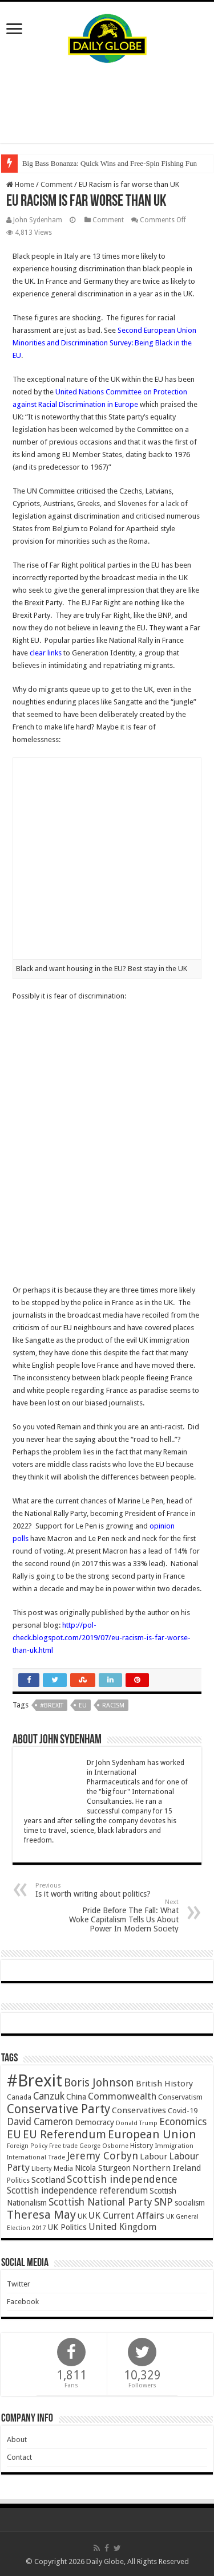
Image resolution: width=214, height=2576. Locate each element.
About (17, 2439)
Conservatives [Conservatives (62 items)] (139, 2110)
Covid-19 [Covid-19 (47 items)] (182, 2110)
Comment (56, 184)
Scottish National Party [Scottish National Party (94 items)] (100, 2202)
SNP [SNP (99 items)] (163, 2202)
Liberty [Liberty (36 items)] (41, 2169)
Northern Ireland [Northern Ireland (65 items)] (166, 2168)
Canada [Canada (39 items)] (19, 2097)
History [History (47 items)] (141, 2145)
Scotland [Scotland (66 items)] (48, 2180)
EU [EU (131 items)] (14, 2134)
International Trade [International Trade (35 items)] (36, 2157)
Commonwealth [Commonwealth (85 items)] (122, 2096)
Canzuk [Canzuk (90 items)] (48, 2096)
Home (20, 184)
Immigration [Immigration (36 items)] (174, 2146)
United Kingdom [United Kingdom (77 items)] (122, 2227)
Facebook (23, 2301)
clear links (46, 653)
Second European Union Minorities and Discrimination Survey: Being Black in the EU (104, 343)
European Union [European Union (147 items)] (152, 2134)
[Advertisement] (107, 103)
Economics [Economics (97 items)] (183, 2121)
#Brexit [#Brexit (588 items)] (34, 2080)
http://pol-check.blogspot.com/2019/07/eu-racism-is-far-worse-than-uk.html (102, 1637)
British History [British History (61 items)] (164, 2083)
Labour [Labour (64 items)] (153, 2156)
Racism (113, 1705)
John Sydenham (37, 220)
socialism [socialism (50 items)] (190, 2202)
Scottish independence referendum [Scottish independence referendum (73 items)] (77, 2190)
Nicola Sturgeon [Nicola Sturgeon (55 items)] (103, 2168)
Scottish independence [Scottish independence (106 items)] (122, 2179)
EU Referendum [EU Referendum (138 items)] (64, 2134)
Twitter (18, 2284)
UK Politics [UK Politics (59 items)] (67, 2227)
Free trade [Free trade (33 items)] (63, 2146)
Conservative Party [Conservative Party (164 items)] (58, 2109)
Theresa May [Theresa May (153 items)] (41, 2215)
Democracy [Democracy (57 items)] (94, 2122)
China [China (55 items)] (76, 2096)
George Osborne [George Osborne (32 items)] (103, 2146)
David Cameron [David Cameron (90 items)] (40, 2121)
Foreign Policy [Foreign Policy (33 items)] (27, 2146)
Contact (19, 2457)
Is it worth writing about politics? (93, 1890)
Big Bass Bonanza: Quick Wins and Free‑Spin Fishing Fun (109, 163)
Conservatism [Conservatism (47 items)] (180, 2097)
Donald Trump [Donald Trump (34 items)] (137, 2123)
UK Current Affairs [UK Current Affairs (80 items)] (126, 2215)
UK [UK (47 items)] (82, 2216)
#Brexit (51, 1705)
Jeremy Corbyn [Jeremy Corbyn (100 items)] (102, 2156)
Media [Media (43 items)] (63, 2168)
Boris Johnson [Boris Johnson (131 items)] (99, 2082)
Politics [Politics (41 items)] (18, 2180)
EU (83, 1705)
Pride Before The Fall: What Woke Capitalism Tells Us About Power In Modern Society (120, 1915)
